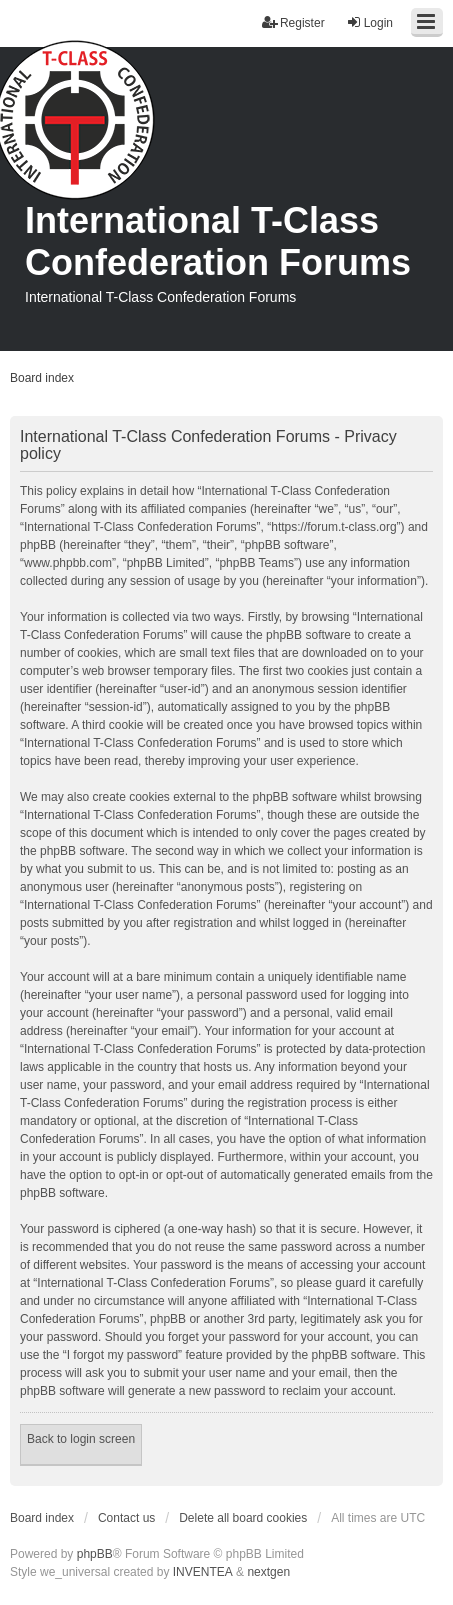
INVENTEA (203, 1572)
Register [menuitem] (293, 22)
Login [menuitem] (369, 22)
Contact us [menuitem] (126, 1518)
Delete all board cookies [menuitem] (243, 1518)
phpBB (95, 1554)
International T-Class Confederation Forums (218, 241)
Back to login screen (81, 1439)
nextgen (268, 1572)
